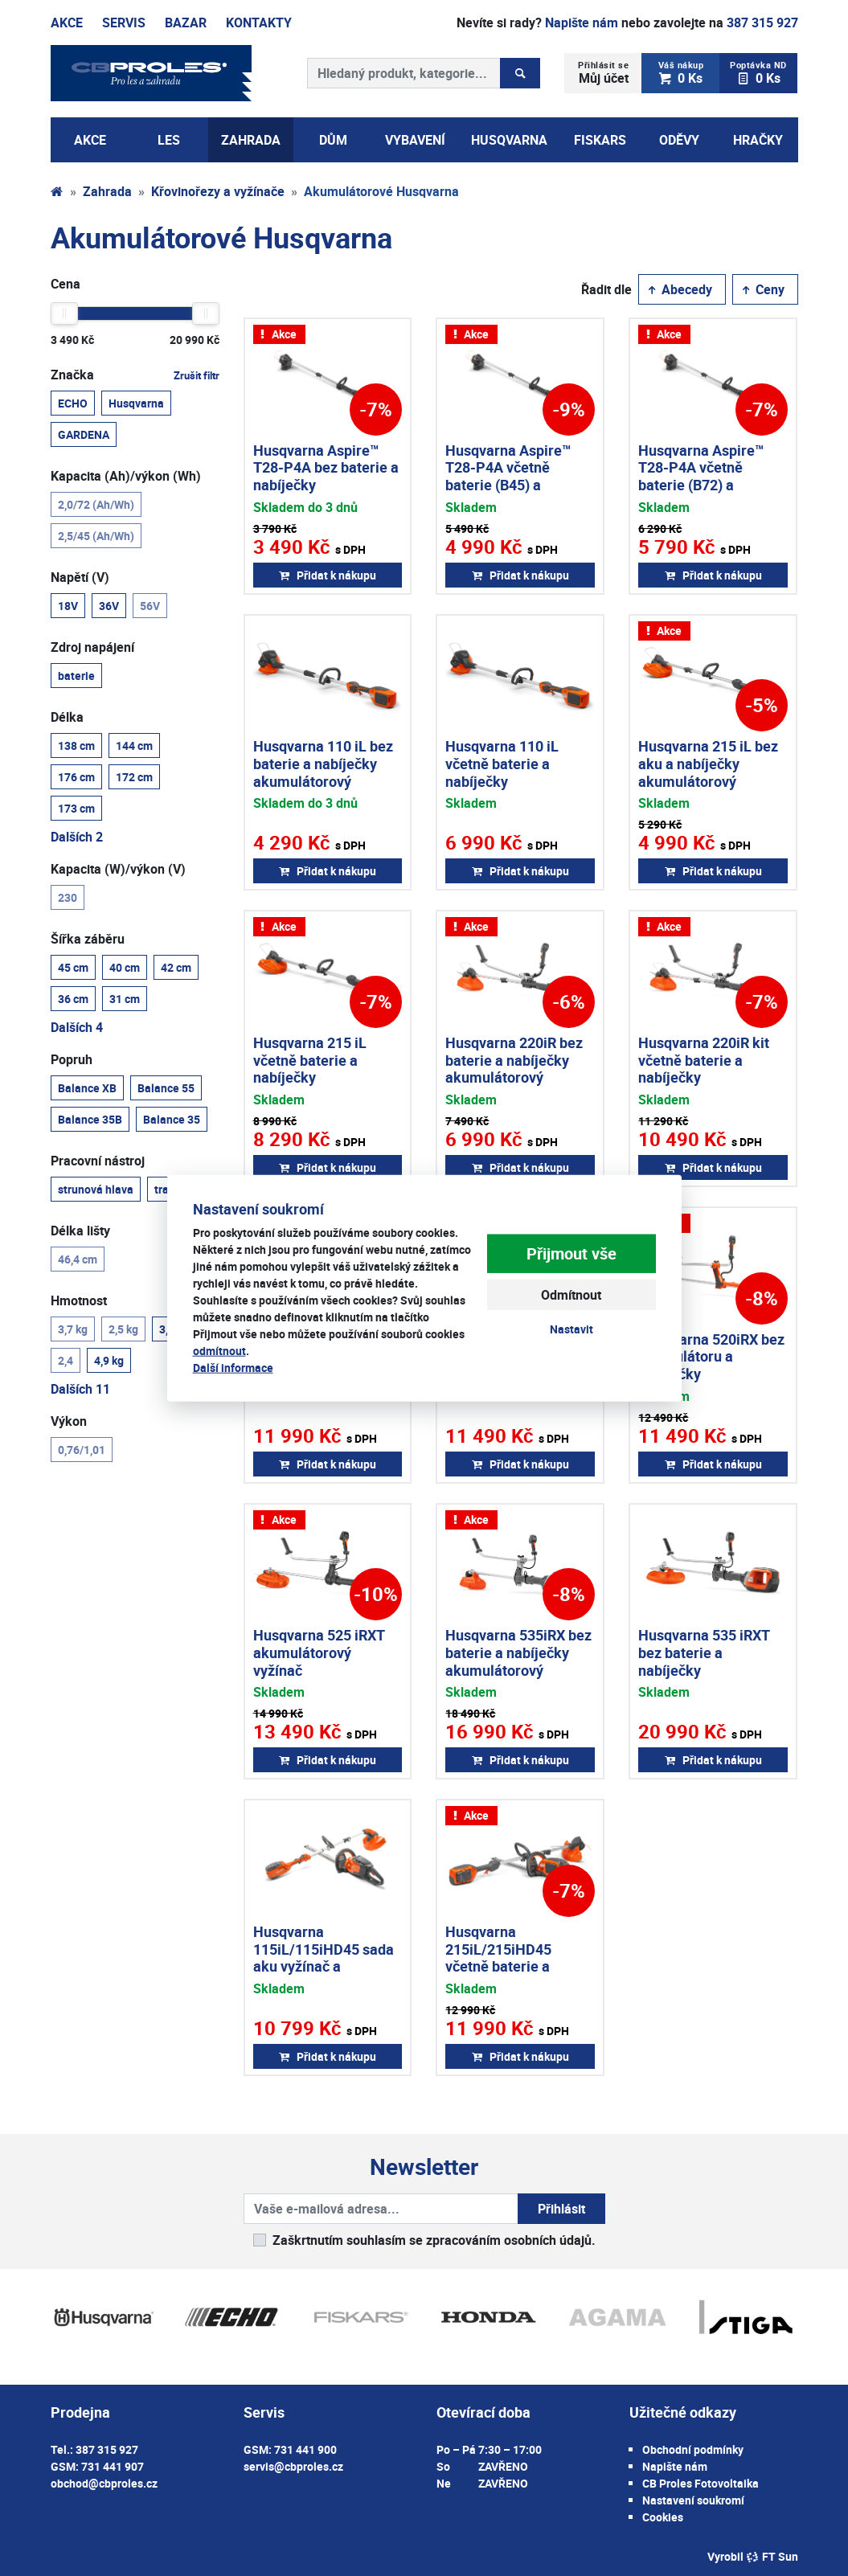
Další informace (233, 1367)
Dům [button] (333, 140)
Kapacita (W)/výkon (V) (118, 869)
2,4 (65, 1360)
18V (68, 605)
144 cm (134, 745)
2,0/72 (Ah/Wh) (96, 504)
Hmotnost (79, 1300)
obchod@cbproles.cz (104, 2483)
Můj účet (603, 73)
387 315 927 (762, 22)
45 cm (73, 967)
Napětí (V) (80, 577)
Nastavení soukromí (693, 2500)
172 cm (134, 776)
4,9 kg (109, 1360)
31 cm (124, 998)
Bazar (186, 22)
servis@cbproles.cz (293, 2466)
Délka (67, 717)
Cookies (662, 2517)
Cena (65, 284)
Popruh (71, 1059)
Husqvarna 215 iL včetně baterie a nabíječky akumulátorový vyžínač (310, 1077)
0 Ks (681, 73)
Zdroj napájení (92, 647)
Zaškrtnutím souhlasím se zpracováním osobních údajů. (434, 2240)
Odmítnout (571, 1295)
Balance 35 (171, 1119)
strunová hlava (95, 1189)
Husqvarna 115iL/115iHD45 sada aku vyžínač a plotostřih (323, 1957)
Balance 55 (166, 1087)
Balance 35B (90, 1119)
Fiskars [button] (600, 140)
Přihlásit (561, 2209)
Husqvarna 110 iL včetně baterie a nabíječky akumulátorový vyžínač (502, 780)
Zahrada (107, 191)
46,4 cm (77, 1259)
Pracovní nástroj (98, 1160)
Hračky (758, 140)
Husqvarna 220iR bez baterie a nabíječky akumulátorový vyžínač (514, 1068)
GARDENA (83, 434)
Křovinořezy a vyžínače (218, 191)
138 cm (76, 745)
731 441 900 (305, 2449)
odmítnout (219, 1350)
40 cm (124, 967)
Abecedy (678, 289)
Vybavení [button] (415, 140)
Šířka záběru (88, 939)
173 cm (76, 808)
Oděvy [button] (679, 140)
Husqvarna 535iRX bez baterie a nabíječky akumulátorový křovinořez (518, 1661)
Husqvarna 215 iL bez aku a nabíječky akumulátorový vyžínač (708, 772)
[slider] (64, 313)
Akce (67, 22)
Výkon (69, 1421)
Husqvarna (136, 403)
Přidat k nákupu (327, 575)
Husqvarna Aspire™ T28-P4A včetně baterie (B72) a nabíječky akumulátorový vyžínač (701, 493)
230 (67, 897)
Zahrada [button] (251, 140)
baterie (76, 675)
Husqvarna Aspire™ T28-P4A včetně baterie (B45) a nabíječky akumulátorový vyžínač (508, 493)
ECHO (73, 403)
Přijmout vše (571, 1253)
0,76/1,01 (81, 1449)
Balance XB (87, 1087)
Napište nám (581, 22)
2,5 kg (123, 1329)
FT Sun (772, 2556)
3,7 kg (73, 1329)
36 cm (73, 998)
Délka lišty (80, 1230)
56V (150, 605)
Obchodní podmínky (693, 2449)
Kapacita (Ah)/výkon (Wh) (126, 476)
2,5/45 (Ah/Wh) (96, 535)
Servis (123, 22)
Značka (135, 374)
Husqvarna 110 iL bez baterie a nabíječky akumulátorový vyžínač (323, 772)
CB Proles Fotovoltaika (700, 2483)
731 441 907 (112, 2466)
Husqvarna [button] (509, 140)
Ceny (762, 289)
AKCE (90, 140)
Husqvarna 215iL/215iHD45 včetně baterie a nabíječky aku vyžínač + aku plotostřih (516, 1966)
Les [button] (169, 140)
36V (109, 605)
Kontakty (259, 22)
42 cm (176, 967)
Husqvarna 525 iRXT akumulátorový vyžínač (318, 1652)
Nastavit (571, 1329)
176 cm (76, 776)
